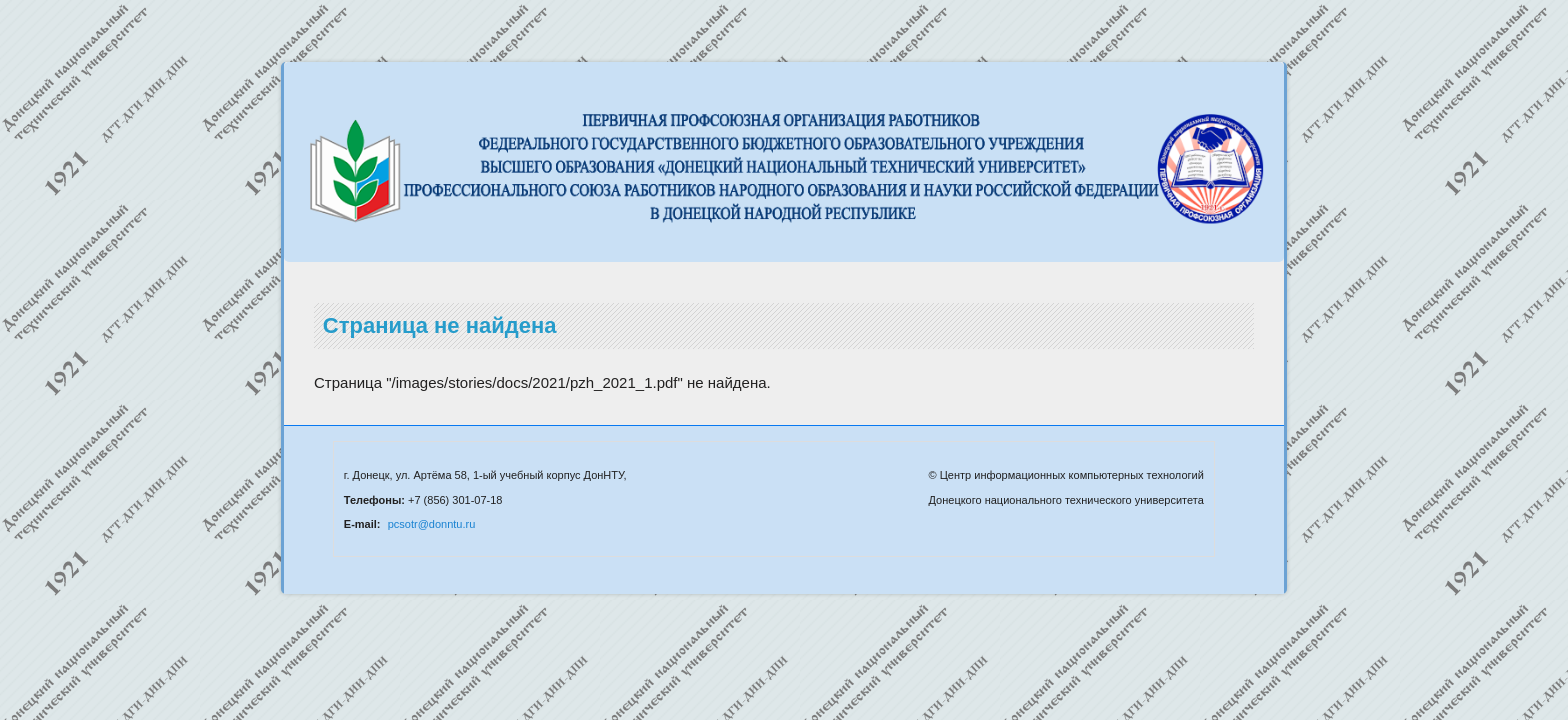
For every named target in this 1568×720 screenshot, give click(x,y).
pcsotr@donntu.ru (432, 524)
